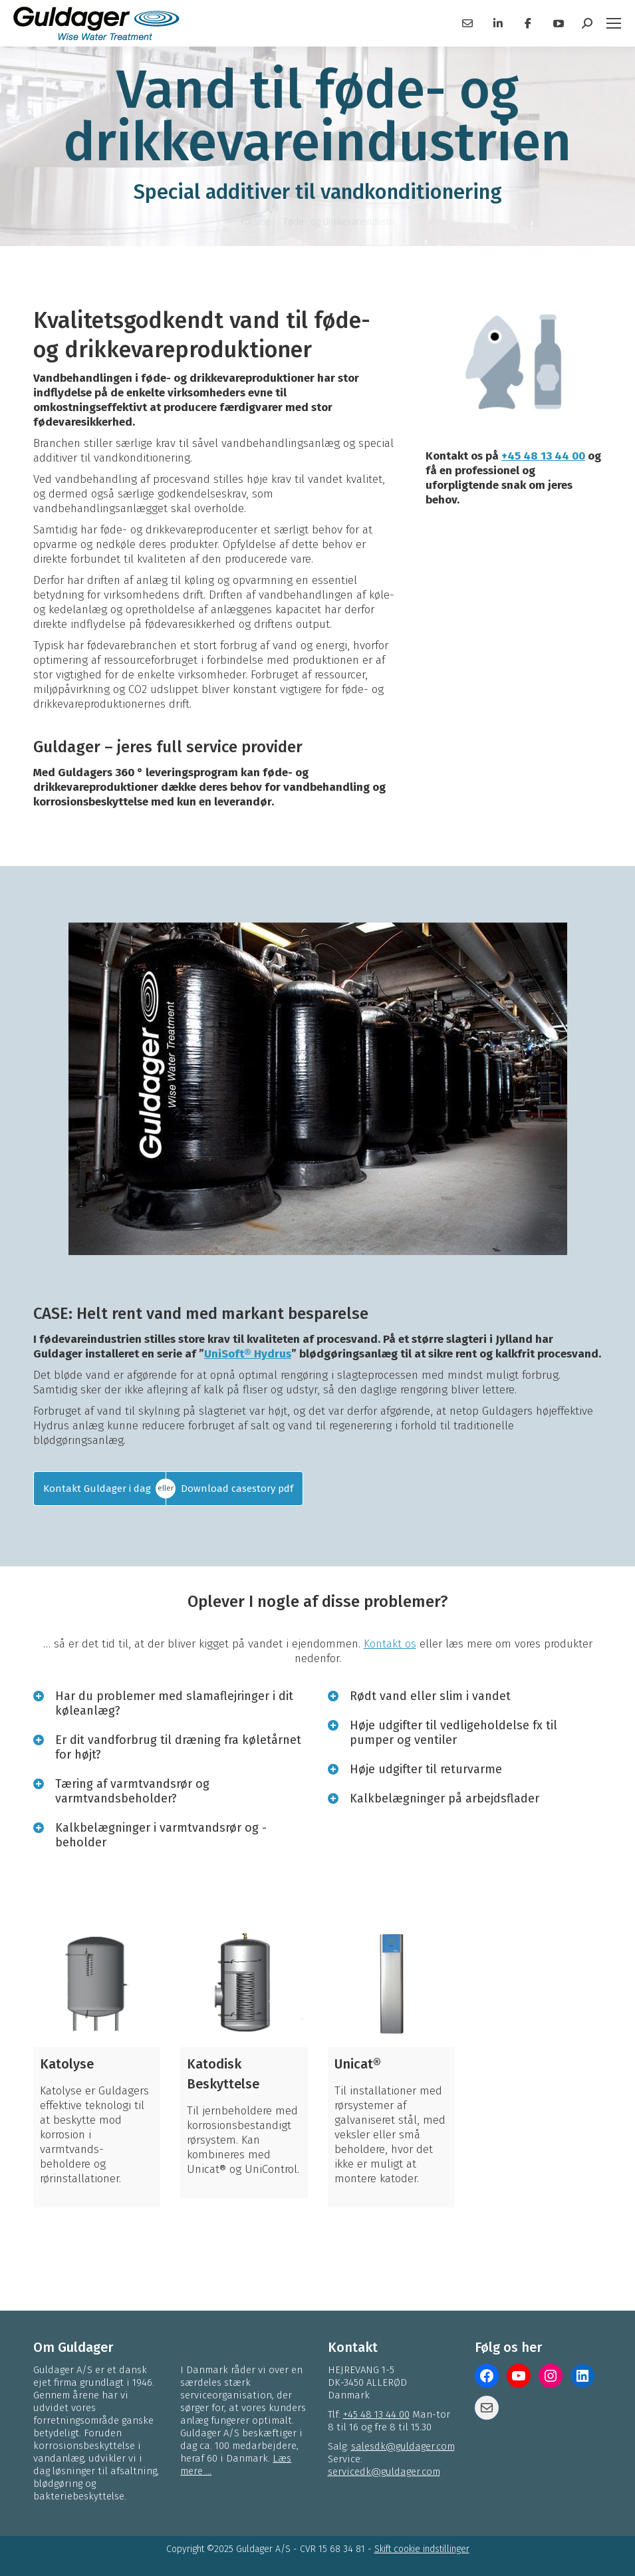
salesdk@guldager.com (403, 2446)
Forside (256, 221)
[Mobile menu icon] (614, 23)
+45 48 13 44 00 (543, 456)
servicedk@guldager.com (384, 2472)
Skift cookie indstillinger (421, 2549)
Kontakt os (390, 1644)
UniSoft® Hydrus (247, 1354)
